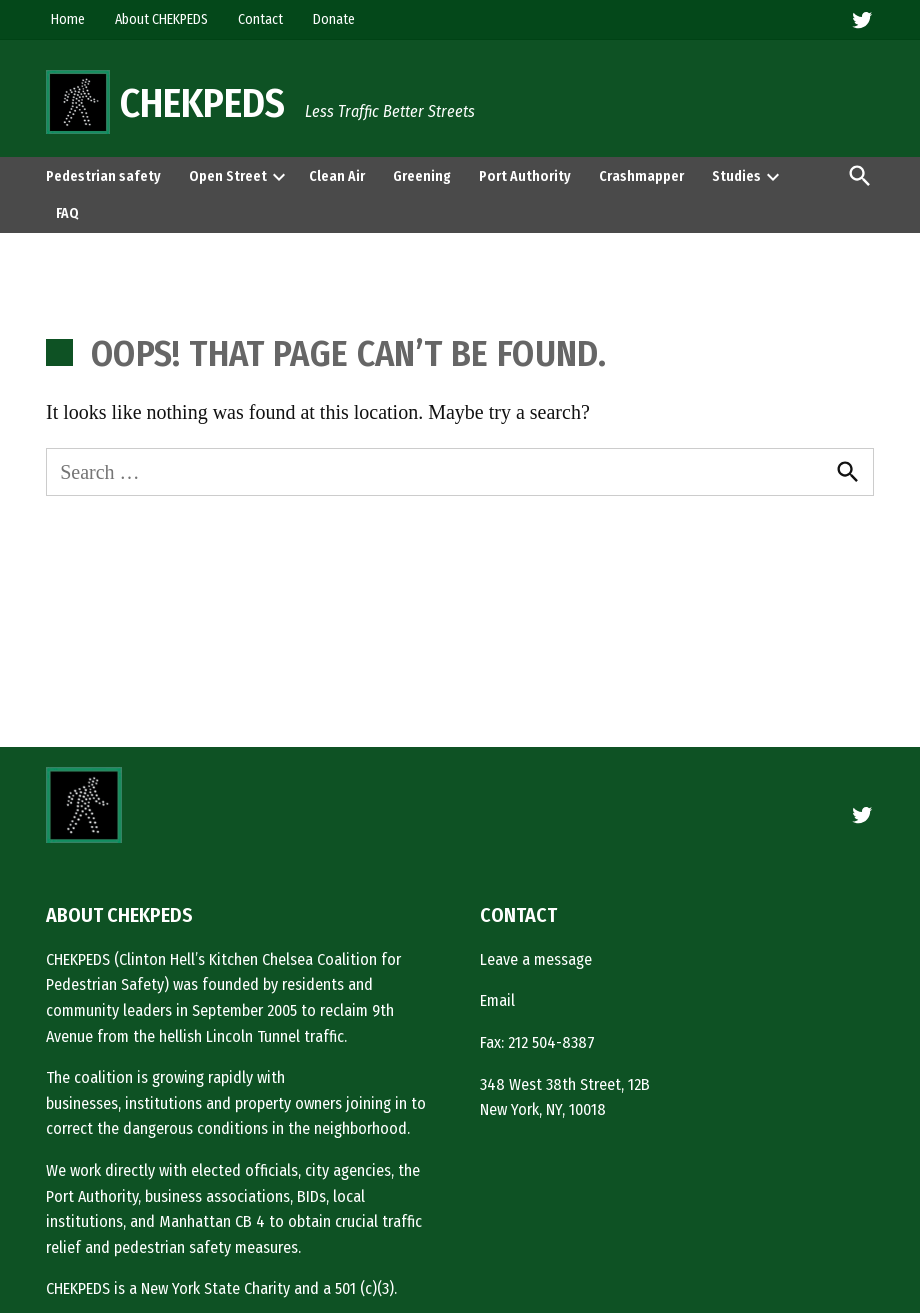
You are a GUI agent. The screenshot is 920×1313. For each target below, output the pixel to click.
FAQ (67, 213)
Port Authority (525, 176)
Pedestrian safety (103, 176)
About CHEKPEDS (161, 19)
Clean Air (337, 176)
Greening (422, 176)
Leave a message (536, 959)
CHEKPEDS (202, 104)
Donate (334, 19)
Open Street (228, 176)
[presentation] (279, 176)
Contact (260, 19)
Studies (736, 176)
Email (497, 1000)
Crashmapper (641, 176)
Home (68, 19)
